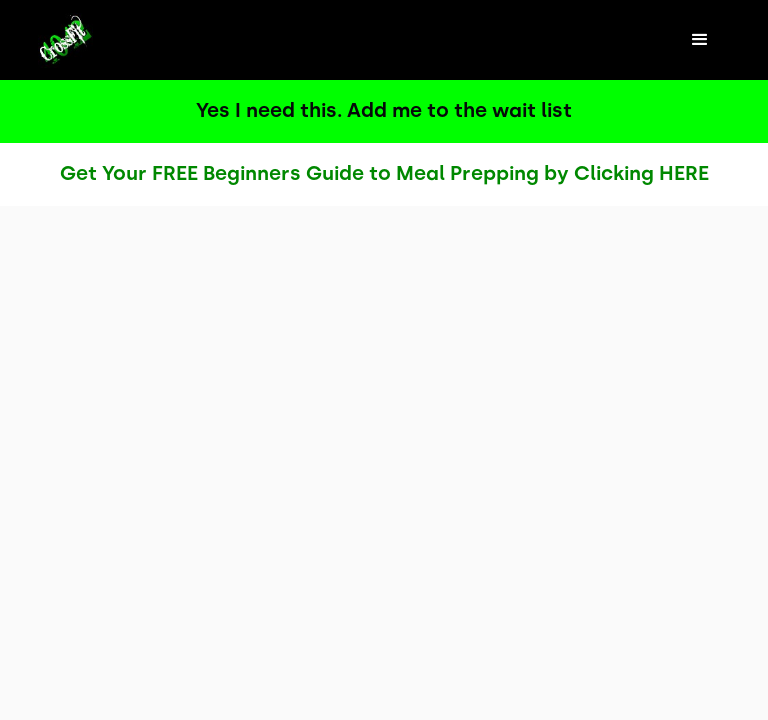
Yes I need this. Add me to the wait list (384, 110)
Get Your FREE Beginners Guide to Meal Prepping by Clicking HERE (384, 173)
